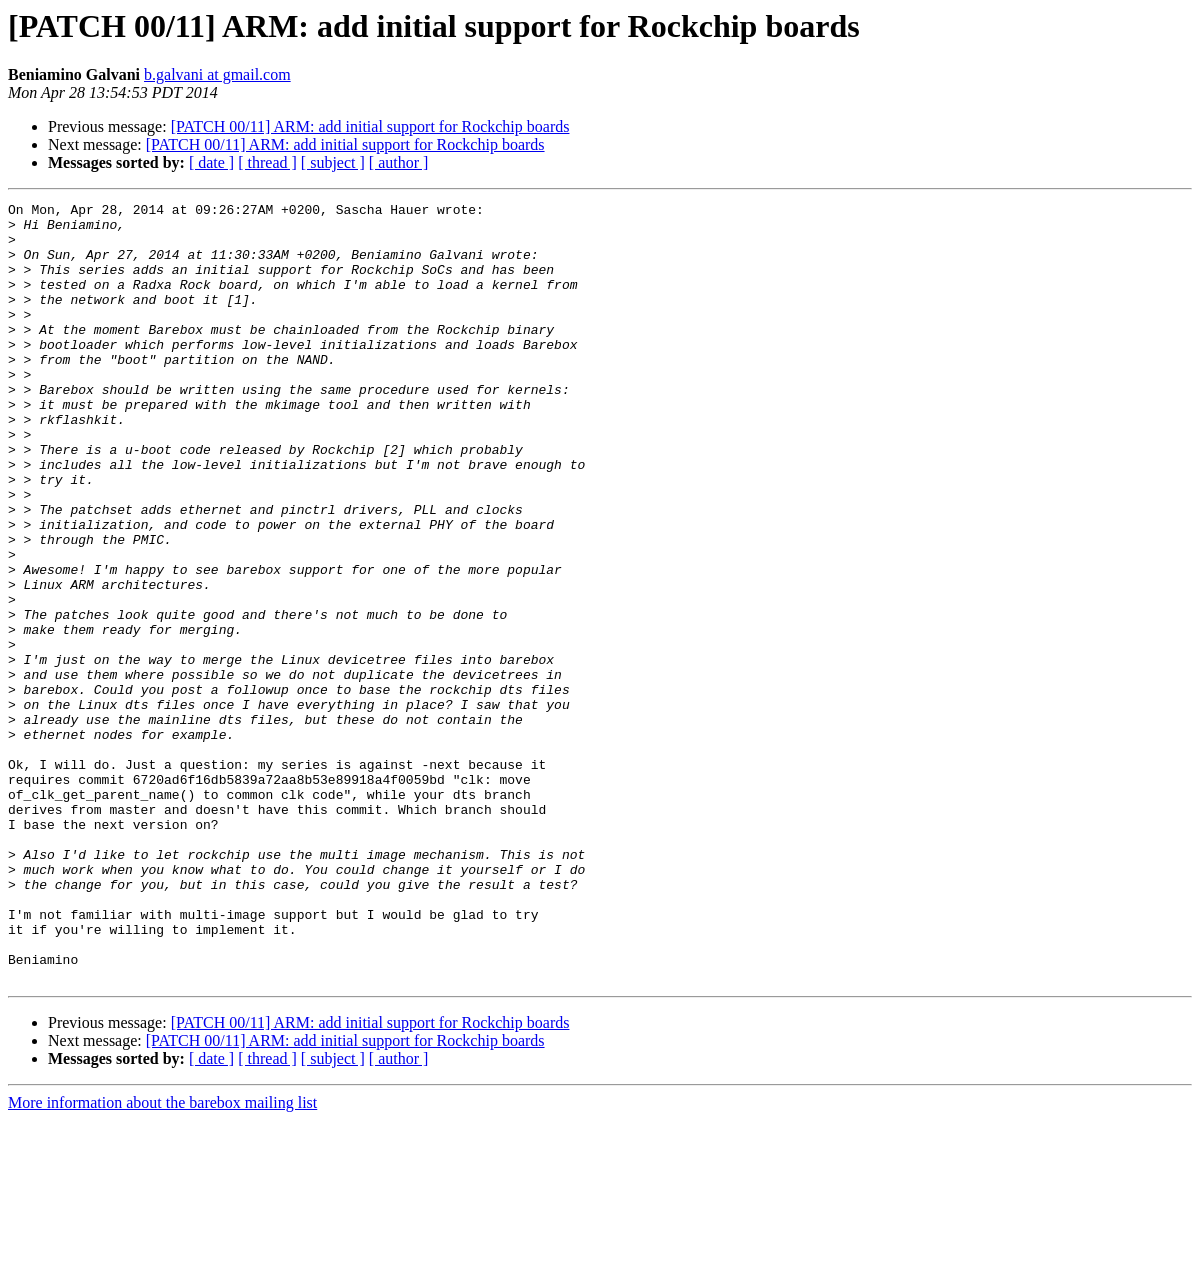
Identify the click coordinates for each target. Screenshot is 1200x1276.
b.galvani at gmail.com (217, 74)
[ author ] (399, 162)
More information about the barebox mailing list (162, 1258)
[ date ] (211, 162)
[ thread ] (267, 162)
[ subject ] (333, 162)
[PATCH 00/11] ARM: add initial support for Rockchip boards (370, 126)
